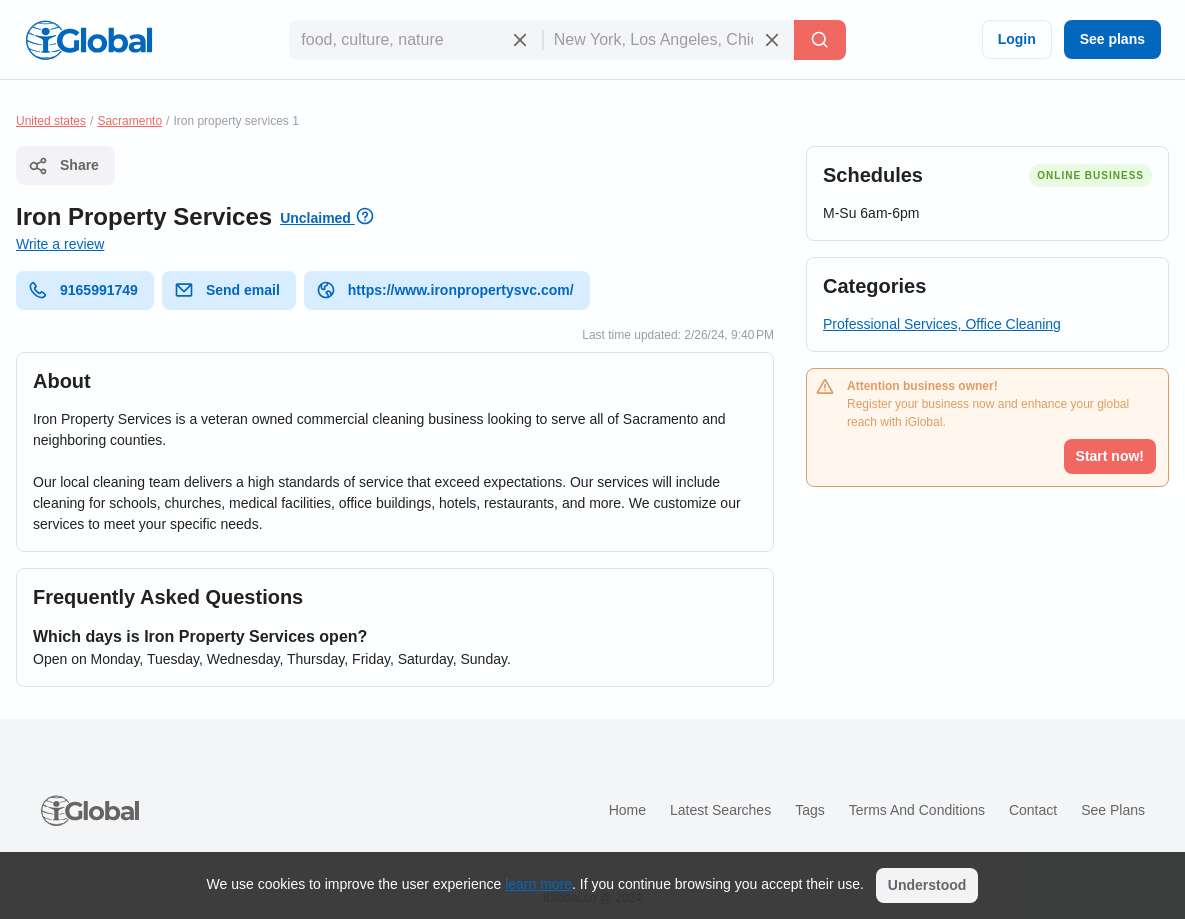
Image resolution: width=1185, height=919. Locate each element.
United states (51, 121)
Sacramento (129, 121)
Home (627, 810)
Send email (227, 290)
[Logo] (89, 40)
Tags (810, 810)
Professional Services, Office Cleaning (942, 324)
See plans (1112, 39)
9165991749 (83, 290)
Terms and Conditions (917, 810)
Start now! (1110, 456)
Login (1017, 39)
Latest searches (720, 810)
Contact (1033, 810)
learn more (538, 884)
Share (63, 166)
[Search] (820, 40)
